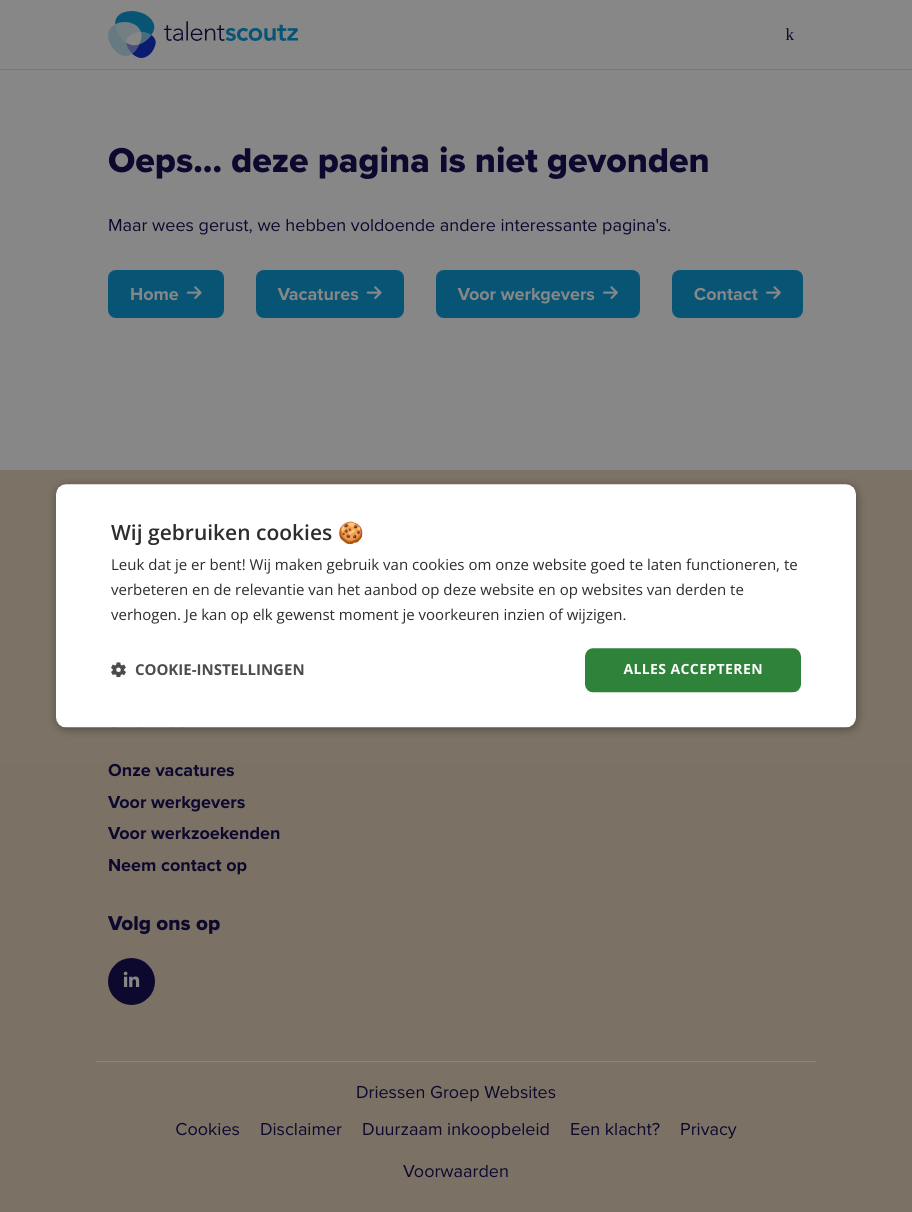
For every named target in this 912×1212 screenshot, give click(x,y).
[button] (208, 670)
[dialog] (456, 605)
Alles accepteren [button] (693, 669)
